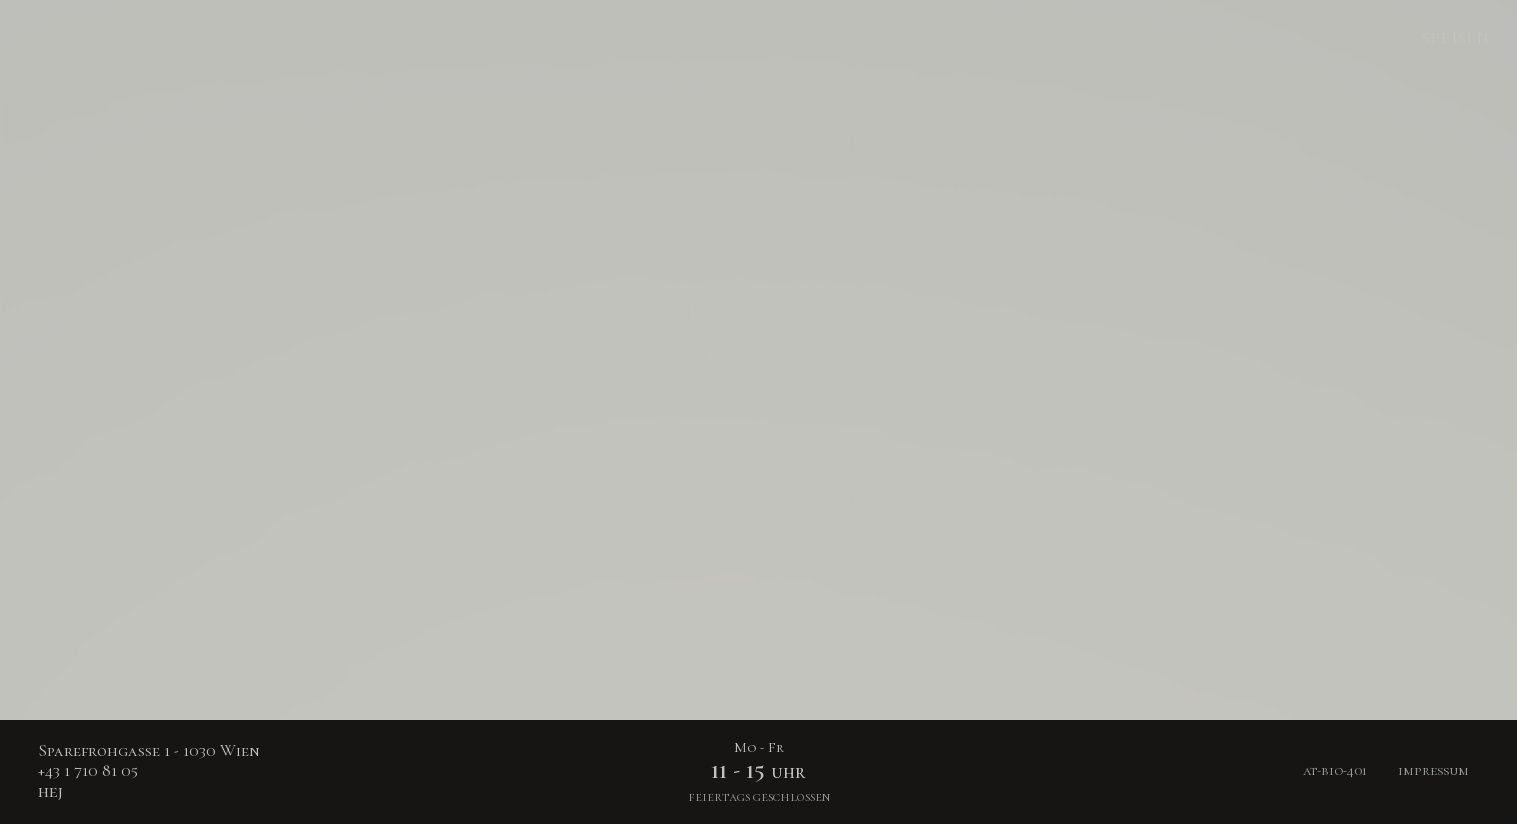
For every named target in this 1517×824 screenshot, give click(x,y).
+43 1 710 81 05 (88, 770)
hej (50, 791)
